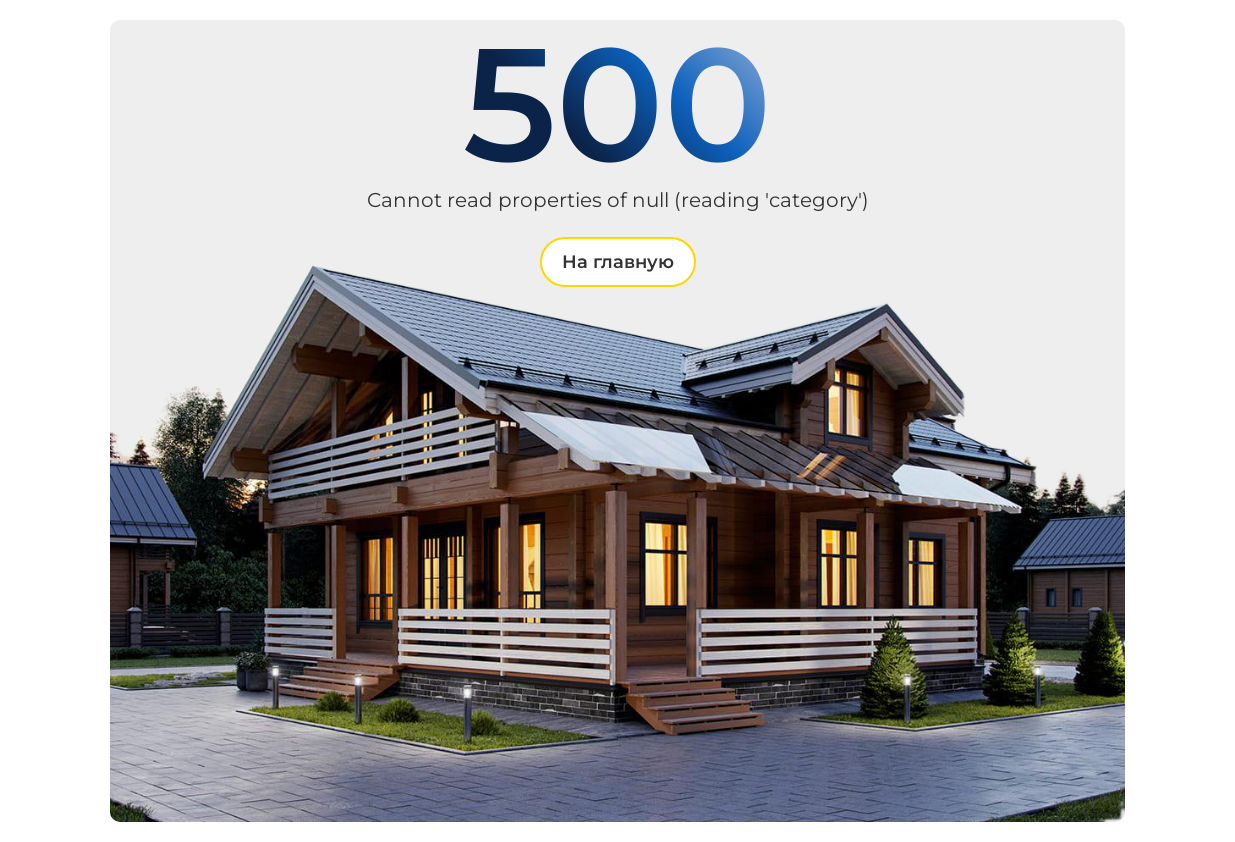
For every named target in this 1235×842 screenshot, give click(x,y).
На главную (618, 262)
